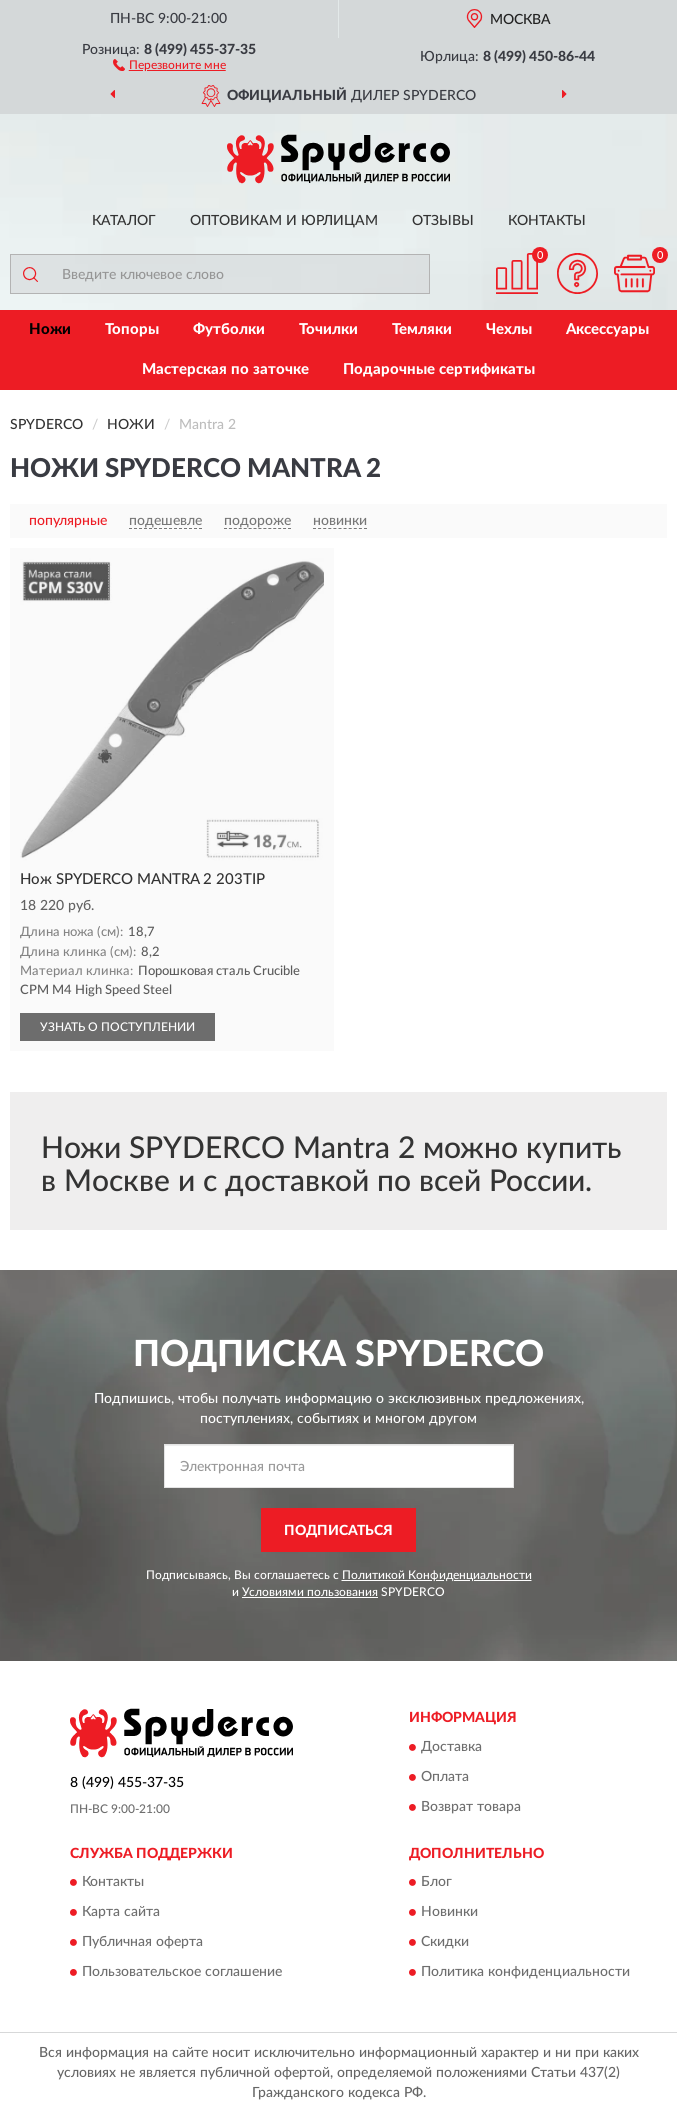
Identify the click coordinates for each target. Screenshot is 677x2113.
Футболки (229, 329)
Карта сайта (121, 1913)
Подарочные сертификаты (439, 369)
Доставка (451, 1747)
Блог (436, 1883)
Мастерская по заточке (225, 369)
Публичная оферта (142, 1943)
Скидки (445, 1943)
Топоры (132, 329)
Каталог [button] (124, 221)
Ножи (50, 329)
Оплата (445, 1777)
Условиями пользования (310, 1592)
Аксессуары (607, 329)
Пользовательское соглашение (182, 1973)
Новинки (449, 1913)
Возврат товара (471, 1807)
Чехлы (509, 329)
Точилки (328, 329)
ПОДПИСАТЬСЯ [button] (338, 1531)
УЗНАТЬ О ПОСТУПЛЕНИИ (117, 1027)
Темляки (422, 329)
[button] (169, 64)
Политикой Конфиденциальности (437, 1575)
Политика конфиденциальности (525, 1973)
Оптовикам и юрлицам (284, 221)
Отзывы (443, 221)
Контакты (547, 221)
